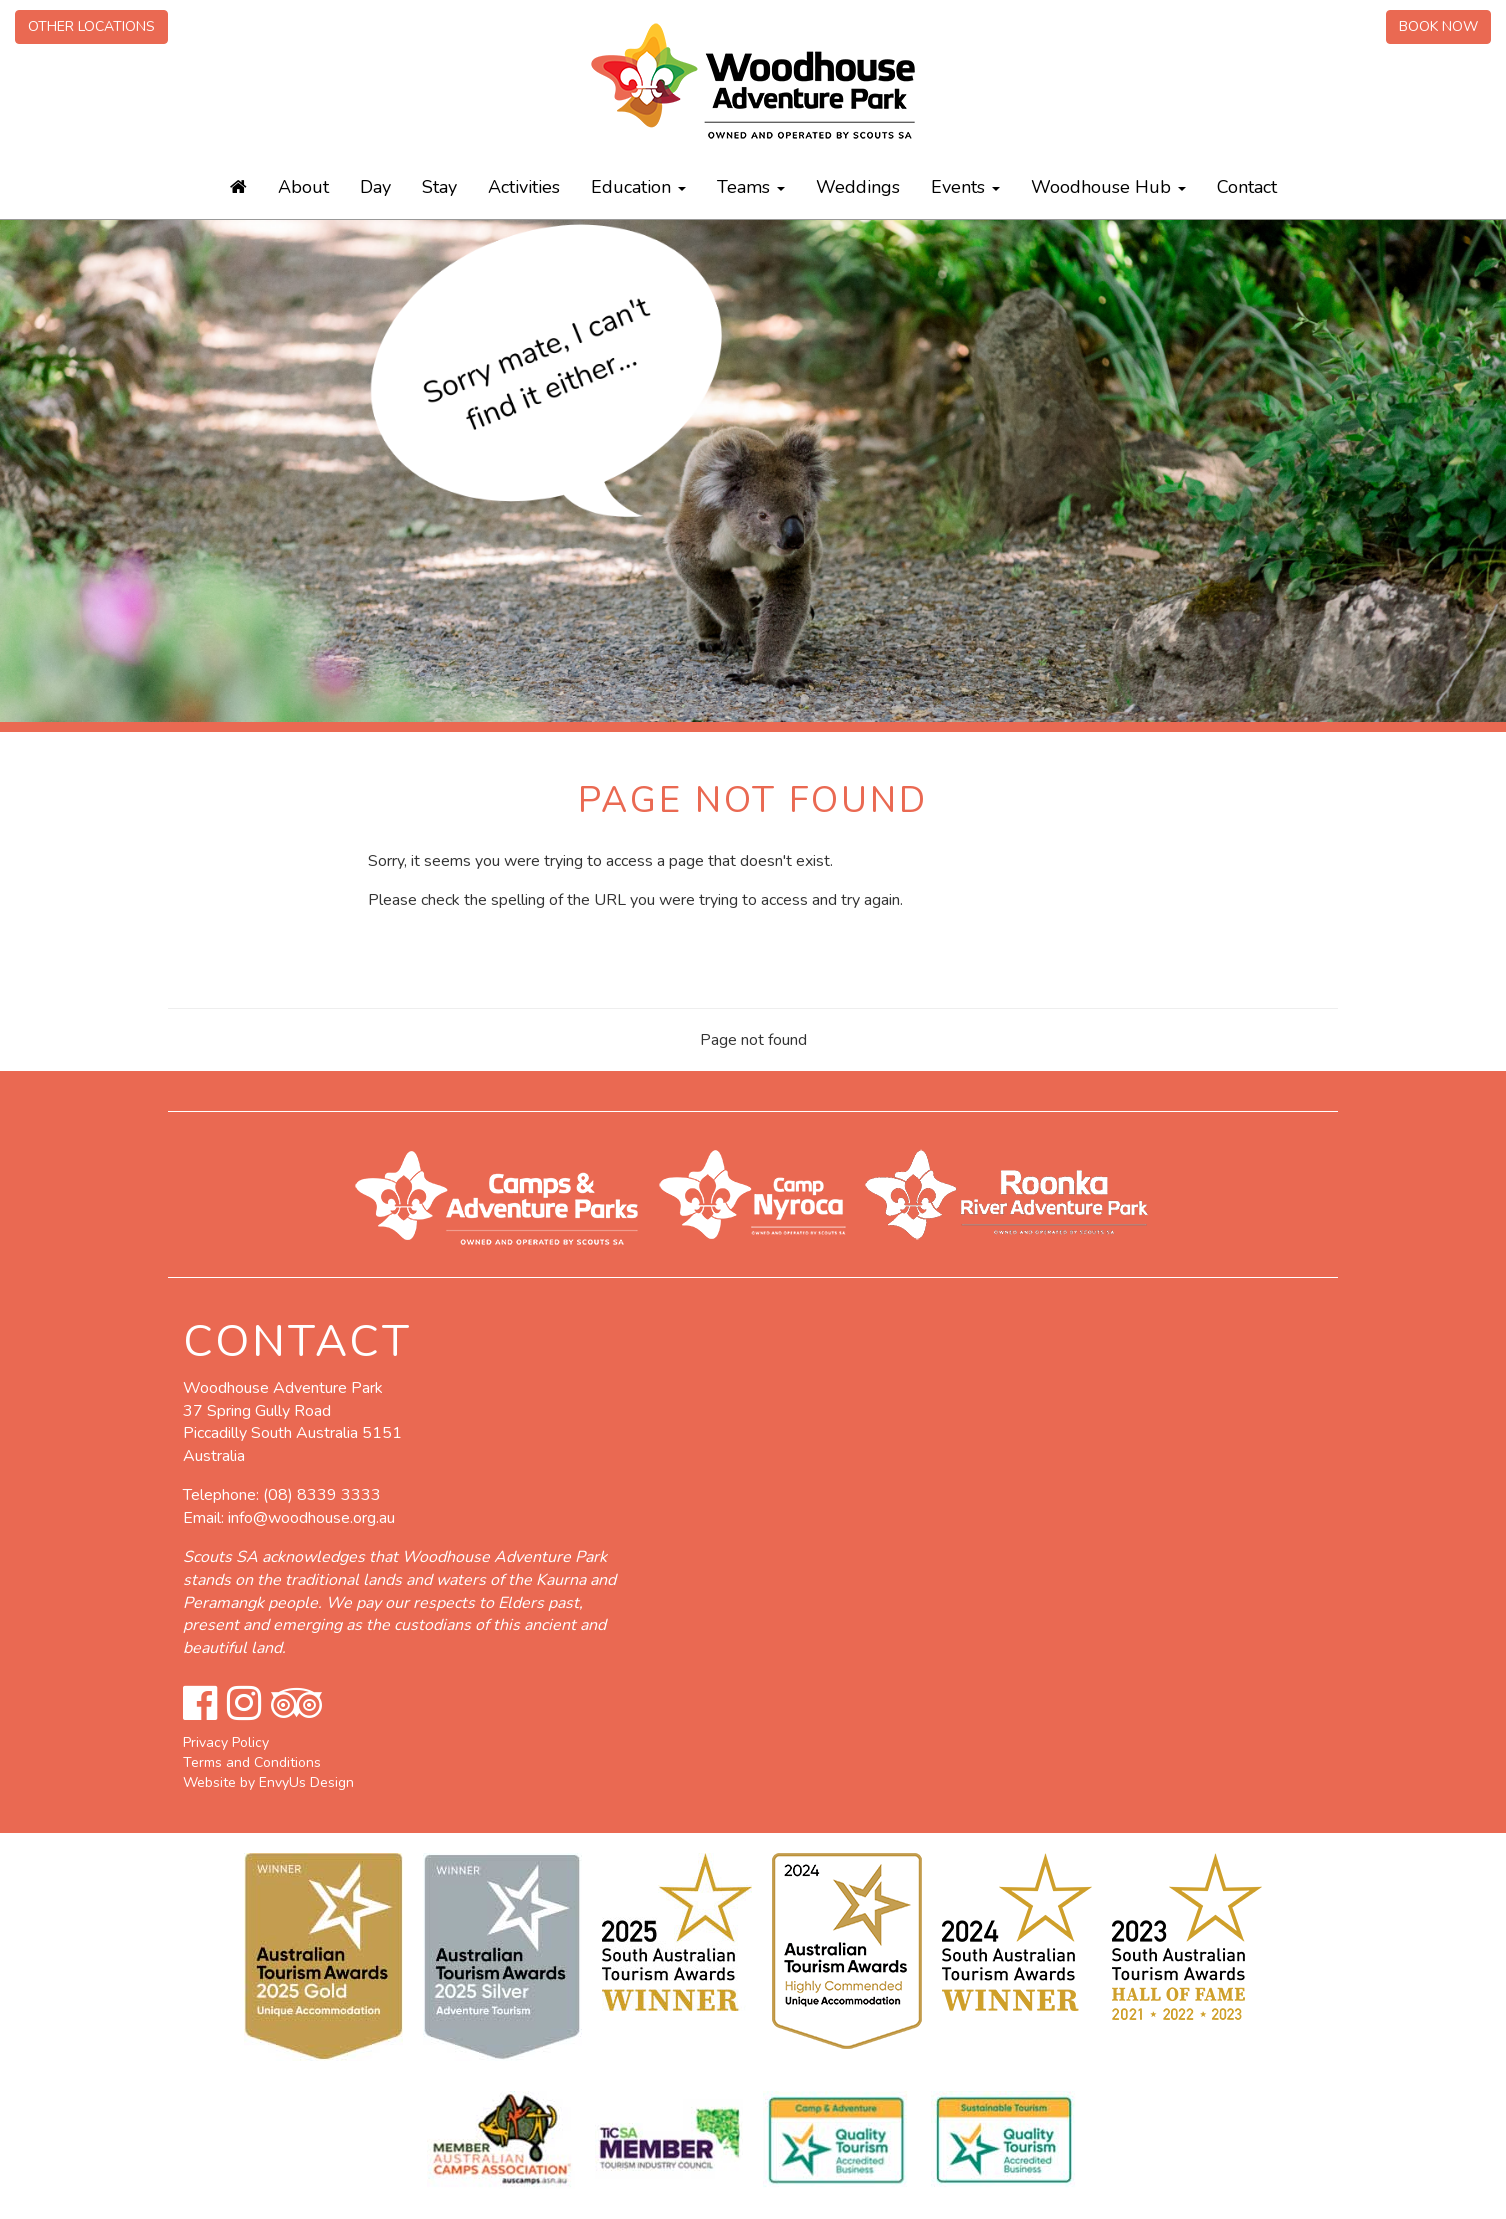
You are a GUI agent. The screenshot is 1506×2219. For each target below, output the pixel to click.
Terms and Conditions (252, 1762)
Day (375, 187)
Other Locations (91, 26)
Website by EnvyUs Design (268, 1782)
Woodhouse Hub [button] (1108, 187)
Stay (439, 187)
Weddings (858, 187)
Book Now (1438, 26)
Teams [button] (751, 187)
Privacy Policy (226, 1742)
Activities (524, 187)
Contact (1247, 187)
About (303, 187)
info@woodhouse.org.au (311, 1518)
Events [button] (965, 187)
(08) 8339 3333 (322, 1495)
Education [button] (638, 187)
